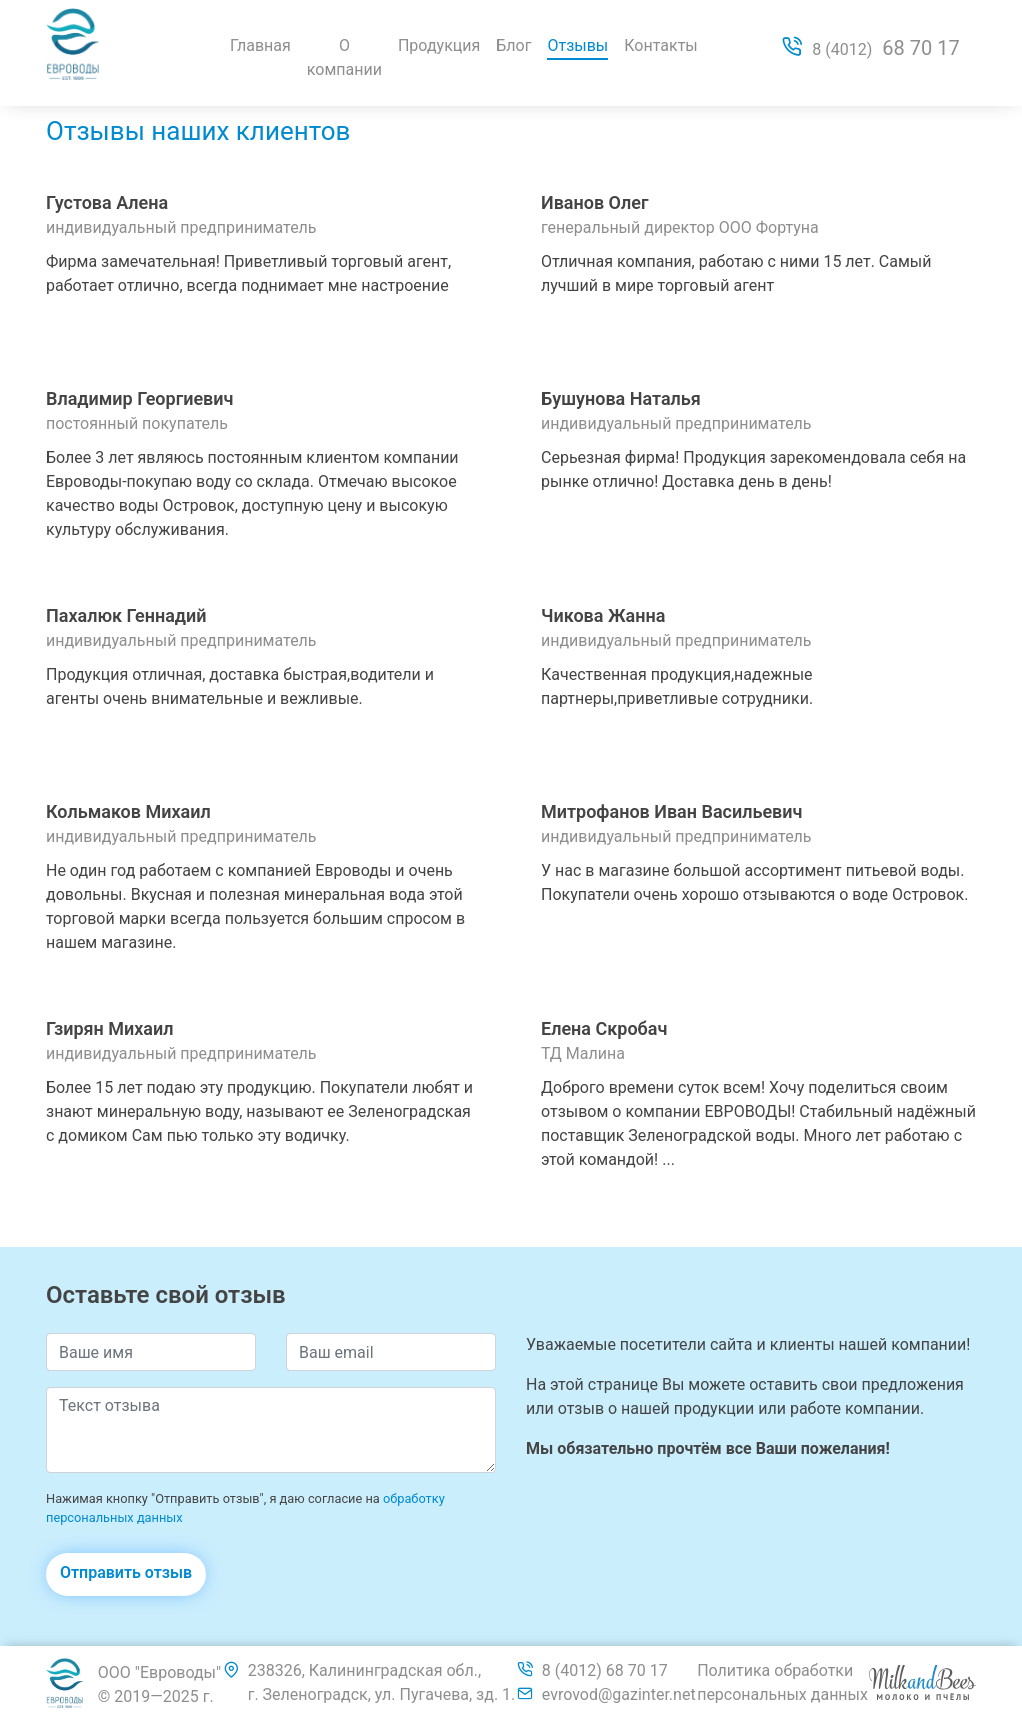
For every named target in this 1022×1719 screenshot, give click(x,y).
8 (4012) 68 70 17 (605, 1670)
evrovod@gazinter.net (619, 1694)
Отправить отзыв (126, 1572)
